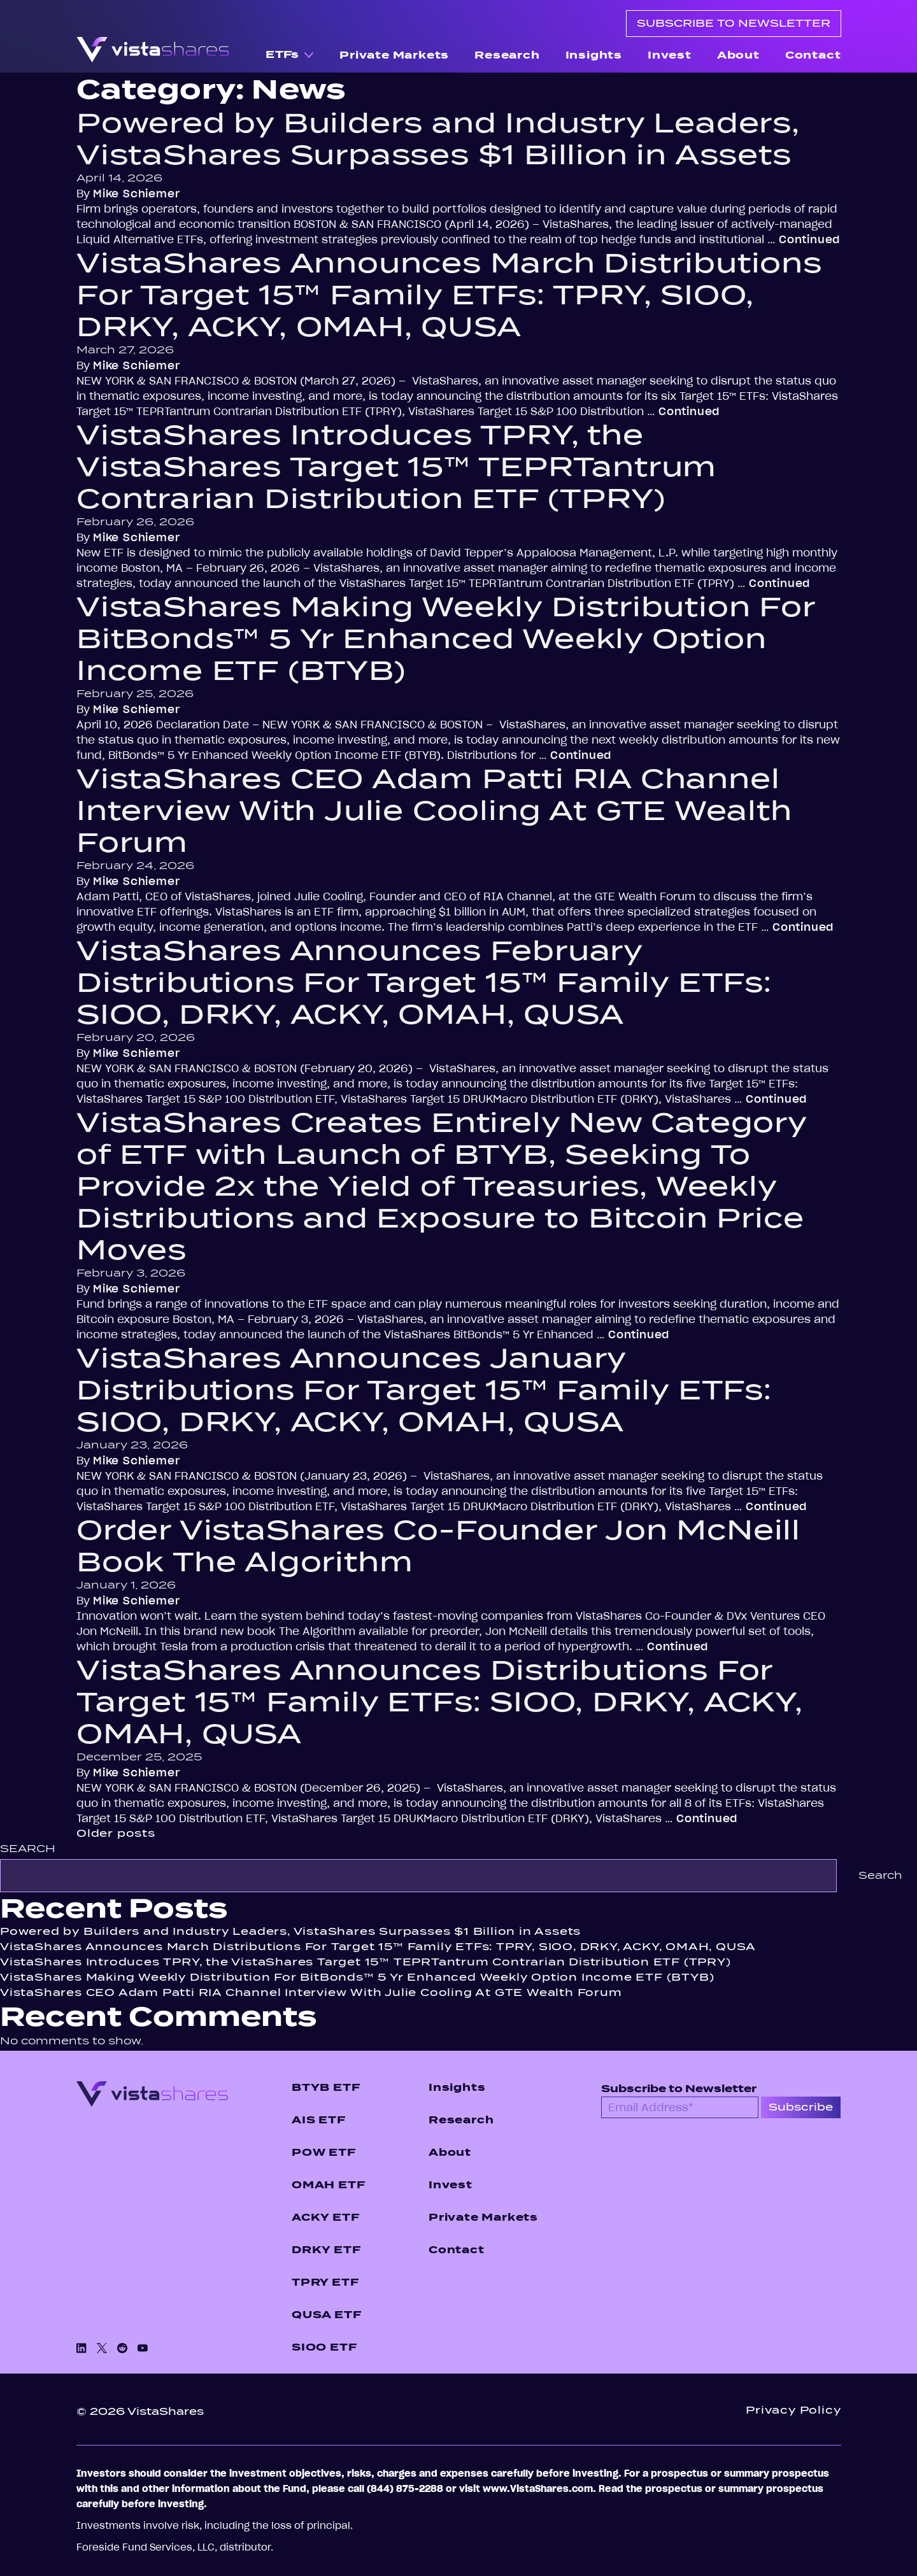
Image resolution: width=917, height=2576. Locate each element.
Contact (813, 55)
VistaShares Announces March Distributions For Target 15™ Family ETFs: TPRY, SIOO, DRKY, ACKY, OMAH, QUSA (449, 295)
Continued (809, 239)
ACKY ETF (325, 2217)
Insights (593, 55)
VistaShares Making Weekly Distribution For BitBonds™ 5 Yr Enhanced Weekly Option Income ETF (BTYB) (445, 638)
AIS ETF (319, 2120)
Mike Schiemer (136, 193)
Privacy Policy (793, 2410)
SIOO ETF (324, 2347)
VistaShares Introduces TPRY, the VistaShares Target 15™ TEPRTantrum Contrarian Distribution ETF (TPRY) (396, 466)
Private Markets (394, 55)
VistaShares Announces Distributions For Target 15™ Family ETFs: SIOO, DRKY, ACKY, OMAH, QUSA (439, 1702)
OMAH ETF (328, 2185)
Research (506, 55)
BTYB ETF (326, 2087)
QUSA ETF (326, 2315)
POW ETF (324, 2152)
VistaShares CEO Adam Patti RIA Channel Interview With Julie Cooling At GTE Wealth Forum (434, 810)
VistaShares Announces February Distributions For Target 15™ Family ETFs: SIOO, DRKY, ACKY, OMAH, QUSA (424, 982)
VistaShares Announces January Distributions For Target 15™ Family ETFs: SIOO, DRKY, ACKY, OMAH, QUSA (424, 1390)
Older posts (115, 1833)
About (738, 55)
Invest (670, 55)
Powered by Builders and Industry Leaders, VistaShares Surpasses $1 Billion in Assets (438, 139)
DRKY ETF (326, 2250)
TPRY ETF (325, 2282)
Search (27, 1849)
